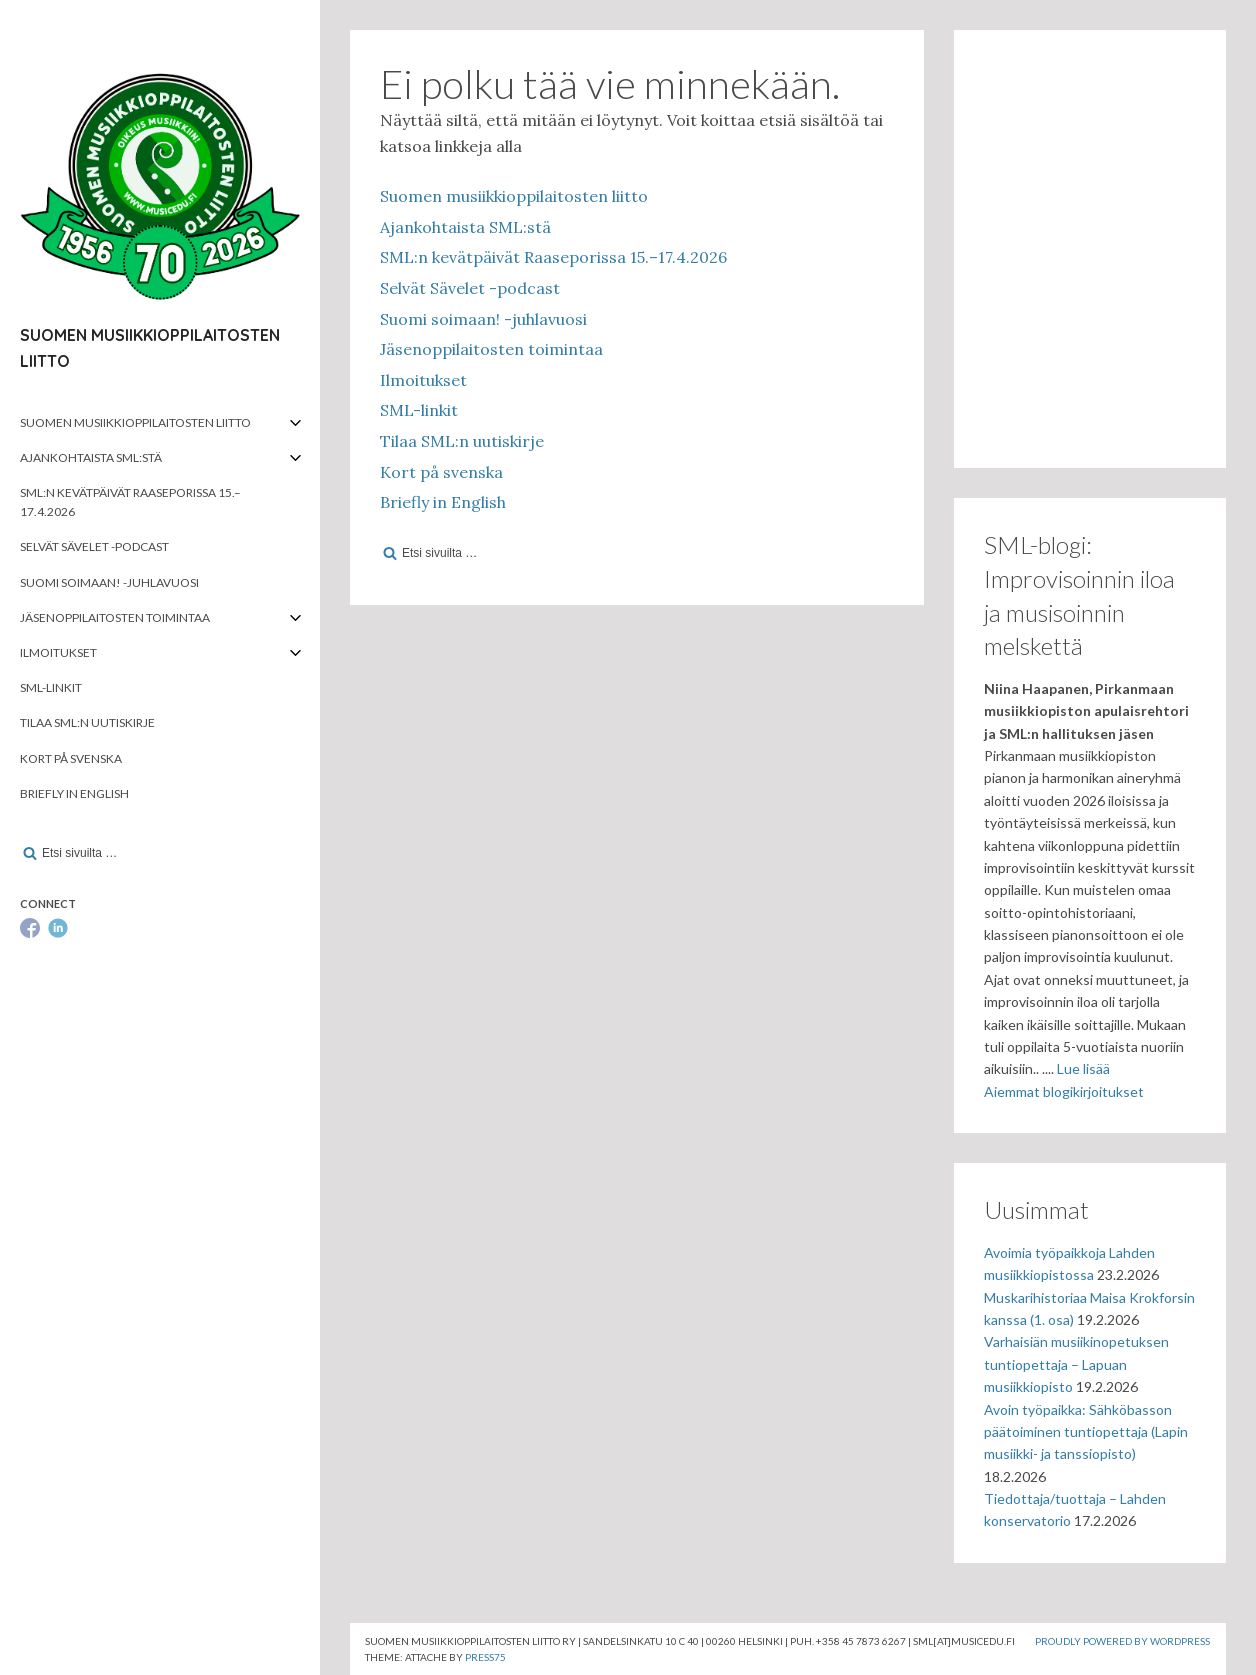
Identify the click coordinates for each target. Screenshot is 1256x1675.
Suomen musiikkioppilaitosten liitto (135, 422)
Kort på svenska (71, 758)
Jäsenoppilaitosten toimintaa (115, 617)
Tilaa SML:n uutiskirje (87, 722)
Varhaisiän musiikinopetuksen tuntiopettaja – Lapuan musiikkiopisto (1076, 1364)
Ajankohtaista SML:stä (91, 457)
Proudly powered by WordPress (1122, 1641)
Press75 (485, 1657)
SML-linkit (51, 687)
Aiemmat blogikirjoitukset (1064, 1091)
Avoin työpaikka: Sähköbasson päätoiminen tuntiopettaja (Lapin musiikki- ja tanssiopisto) (1086, 1432)
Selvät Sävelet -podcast (94, 546)
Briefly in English (74, 793)
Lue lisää (1083, 1068)
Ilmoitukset (58, 652)
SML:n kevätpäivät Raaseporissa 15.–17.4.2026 (130, 502)
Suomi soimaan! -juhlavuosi (109, 582)
